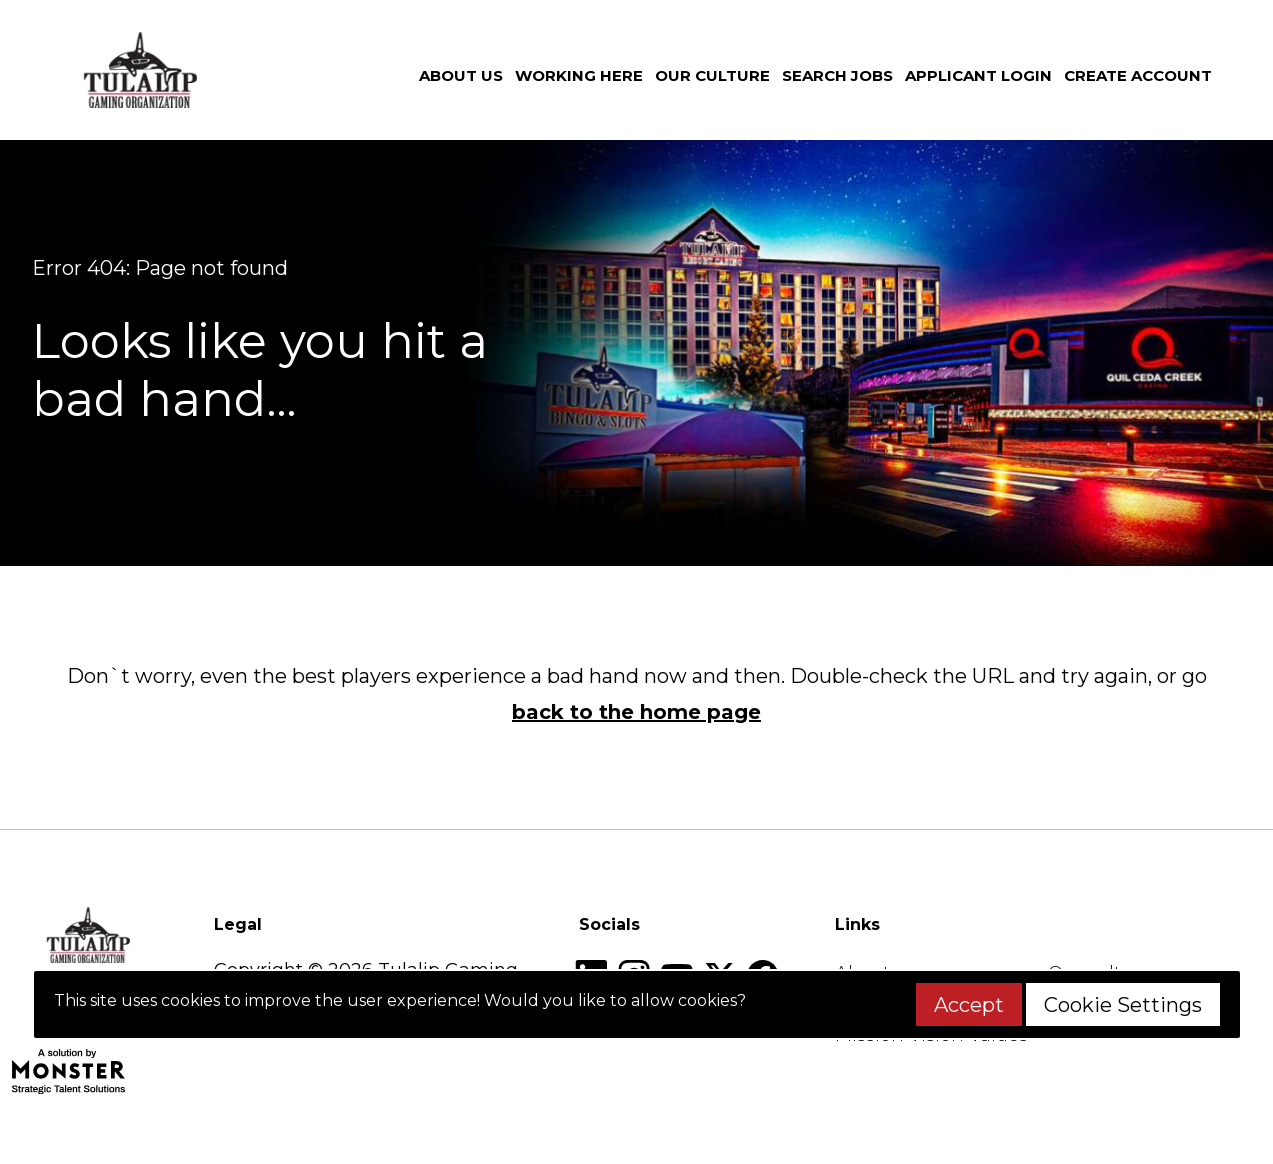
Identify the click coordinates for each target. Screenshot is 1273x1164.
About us (461, 75)
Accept (969, 1005)
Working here (579, 75)
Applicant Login (978, 75)
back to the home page (636, 712)
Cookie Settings (1123, 1005)
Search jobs (837, 75)
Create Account (1138, 75)
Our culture (712, 75)
